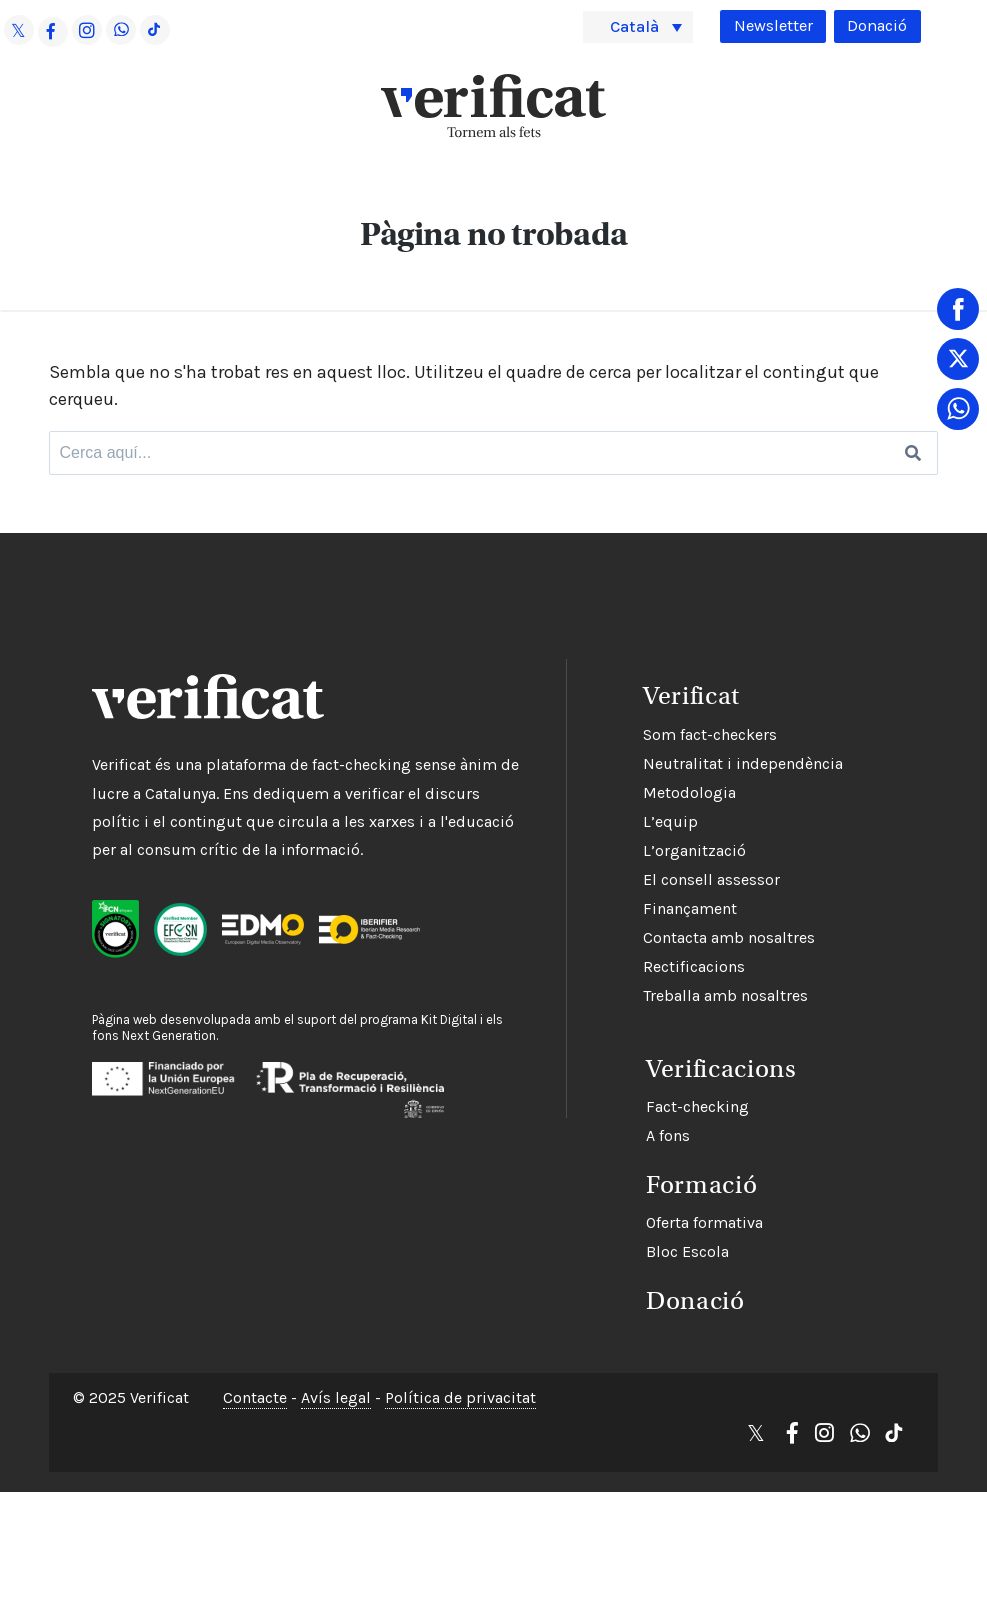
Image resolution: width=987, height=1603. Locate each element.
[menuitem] (638, 26)
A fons (582, 1125)
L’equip (587, 817)
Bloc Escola (601, 1241)
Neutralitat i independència (660, 759)
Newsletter (765, 25)
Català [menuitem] (639, 26)
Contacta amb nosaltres (646, 933)
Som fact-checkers (627, 730)
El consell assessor (628, 875)
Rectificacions (611, 962)
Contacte (255, 1384)
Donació (875, 25)
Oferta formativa (618, 1212)
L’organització (611, 846)
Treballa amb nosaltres (642, 991)
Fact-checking (611, 1096)
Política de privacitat (460, 1384)
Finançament (607, 904)
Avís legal (336, 1384)
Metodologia (606, 788)
